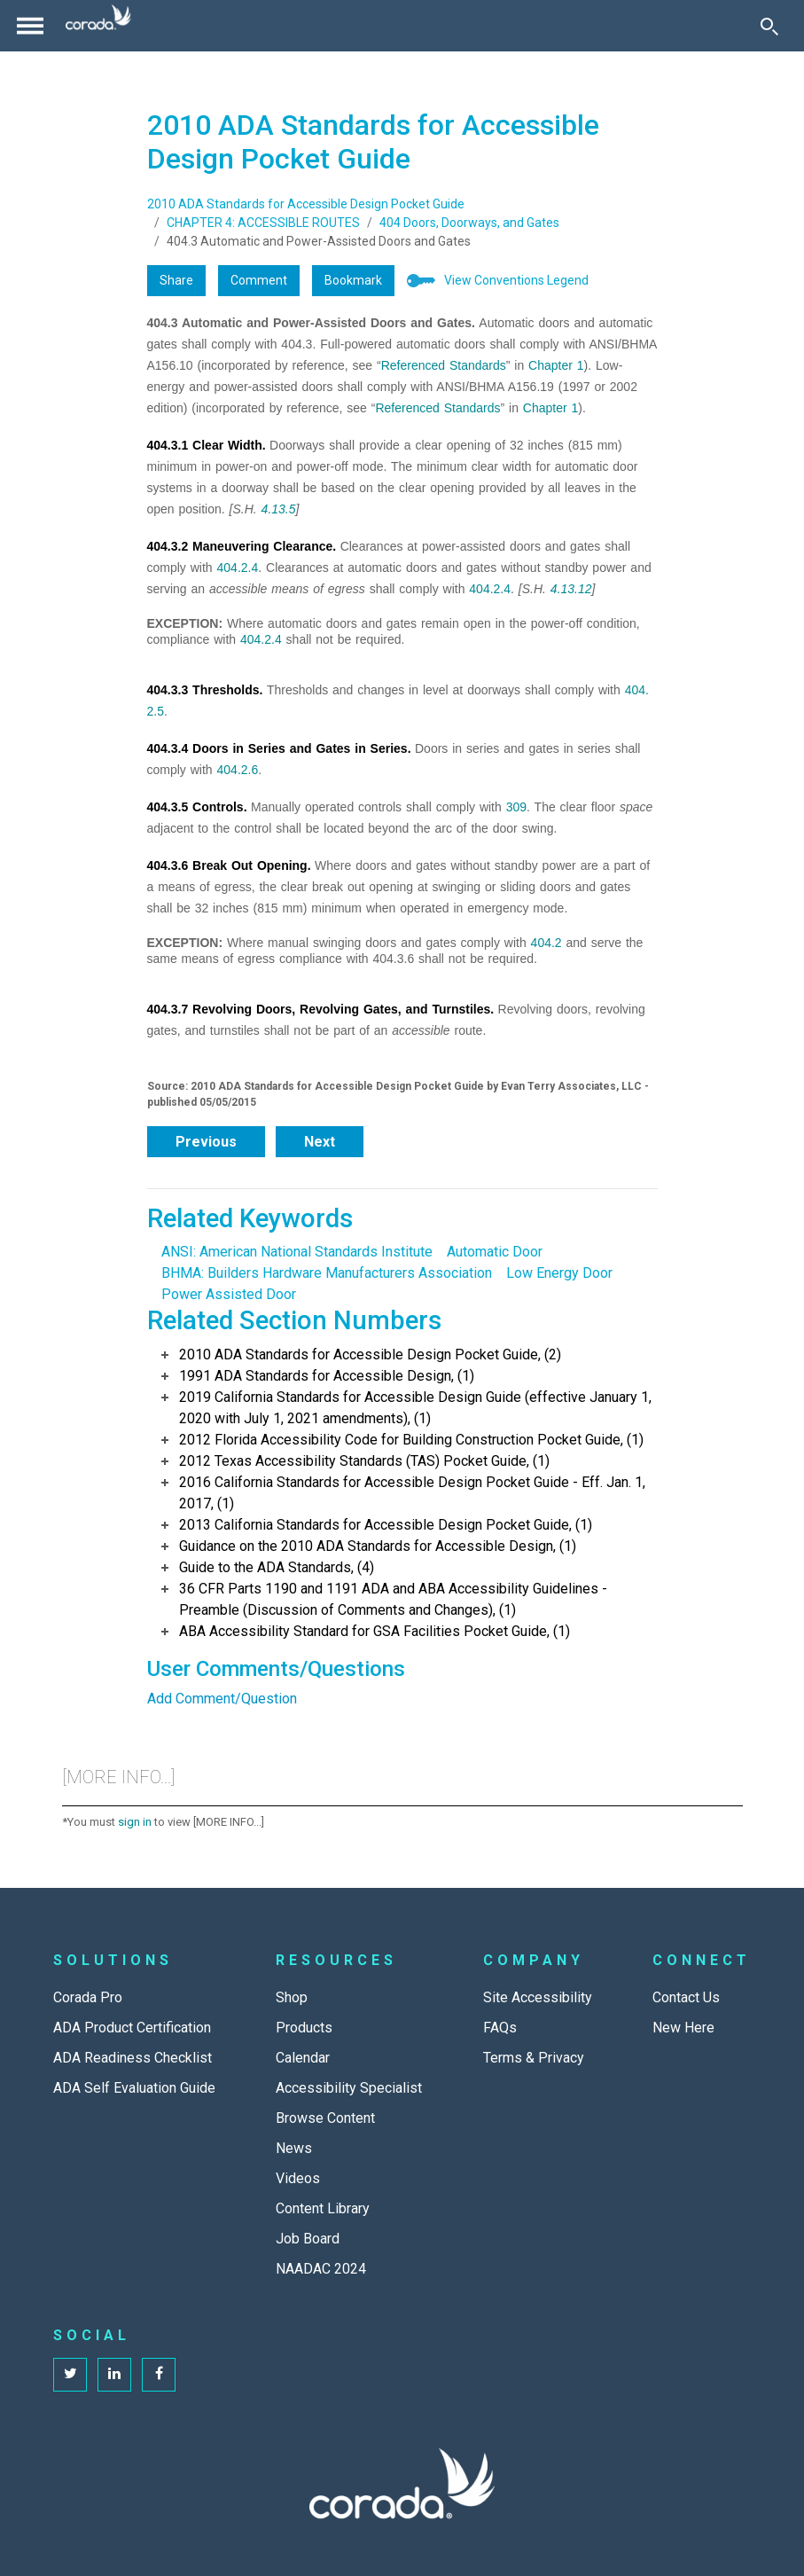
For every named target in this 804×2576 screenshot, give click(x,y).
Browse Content (325, 2118)
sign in (135, 1821)
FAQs (500, 2027)
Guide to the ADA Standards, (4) (276, 1567)
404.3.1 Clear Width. (206, 445)
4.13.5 (278, 509)
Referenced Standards (443, 365)
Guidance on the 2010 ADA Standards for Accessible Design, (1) (377, 1546)
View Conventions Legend (516, 280)
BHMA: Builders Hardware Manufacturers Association (326, 1273)
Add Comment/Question (222, 1698)
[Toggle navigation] (30, 25)
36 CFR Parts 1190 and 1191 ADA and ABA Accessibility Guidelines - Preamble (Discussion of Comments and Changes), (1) (393, 1599)
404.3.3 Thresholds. (205, 690)
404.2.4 (238, 567)
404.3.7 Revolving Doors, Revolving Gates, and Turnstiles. (321, 1009)
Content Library (323, 2208)
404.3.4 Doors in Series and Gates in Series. (279, 748)
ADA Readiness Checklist (132, 2057)
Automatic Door (495, 1251)
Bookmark (353, 280)
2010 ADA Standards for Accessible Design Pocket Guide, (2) (370, 1354)
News (294, 2148)
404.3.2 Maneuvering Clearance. (242, 546)
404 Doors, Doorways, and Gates (469, 222)
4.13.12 (571, 589)
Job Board (308, 2238)
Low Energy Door (559, 1273)
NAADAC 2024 (321, 2268)
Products (304, 2027)
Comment (258, 280)
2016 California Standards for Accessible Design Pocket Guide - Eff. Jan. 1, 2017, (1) (412, 1493)
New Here (683, 2027)
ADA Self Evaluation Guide (134, 2087)
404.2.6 (238, 770)
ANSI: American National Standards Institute (297, 1251)
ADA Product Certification (132, 2027)
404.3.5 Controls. (197, 807)
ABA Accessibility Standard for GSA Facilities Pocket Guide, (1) (374, 1631)
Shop (292, 1997)
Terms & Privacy (533, 2057)
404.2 (546, 943)
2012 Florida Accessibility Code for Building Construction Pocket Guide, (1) (411, 1439)
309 (516, 807)
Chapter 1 (555, 365)
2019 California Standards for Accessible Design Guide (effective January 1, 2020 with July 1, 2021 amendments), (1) (415, 1408)
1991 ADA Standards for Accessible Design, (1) (326, 1375)
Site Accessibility (537, 1997)
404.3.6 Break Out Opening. (229, 865)
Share (176, 280)
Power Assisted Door (228, 1294)
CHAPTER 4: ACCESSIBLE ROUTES (263, 222)
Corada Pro (87, 1997)
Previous (206, 1141)
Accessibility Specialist (349, 2087)
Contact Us (686, 1997)
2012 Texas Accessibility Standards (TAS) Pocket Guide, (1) (364, 1460)
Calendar (303, 2057)
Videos (298, 2178)
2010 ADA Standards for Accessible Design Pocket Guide (305, 204)
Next (319, 1141)
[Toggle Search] (769, 26)
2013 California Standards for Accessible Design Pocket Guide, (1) (385, 1524)
